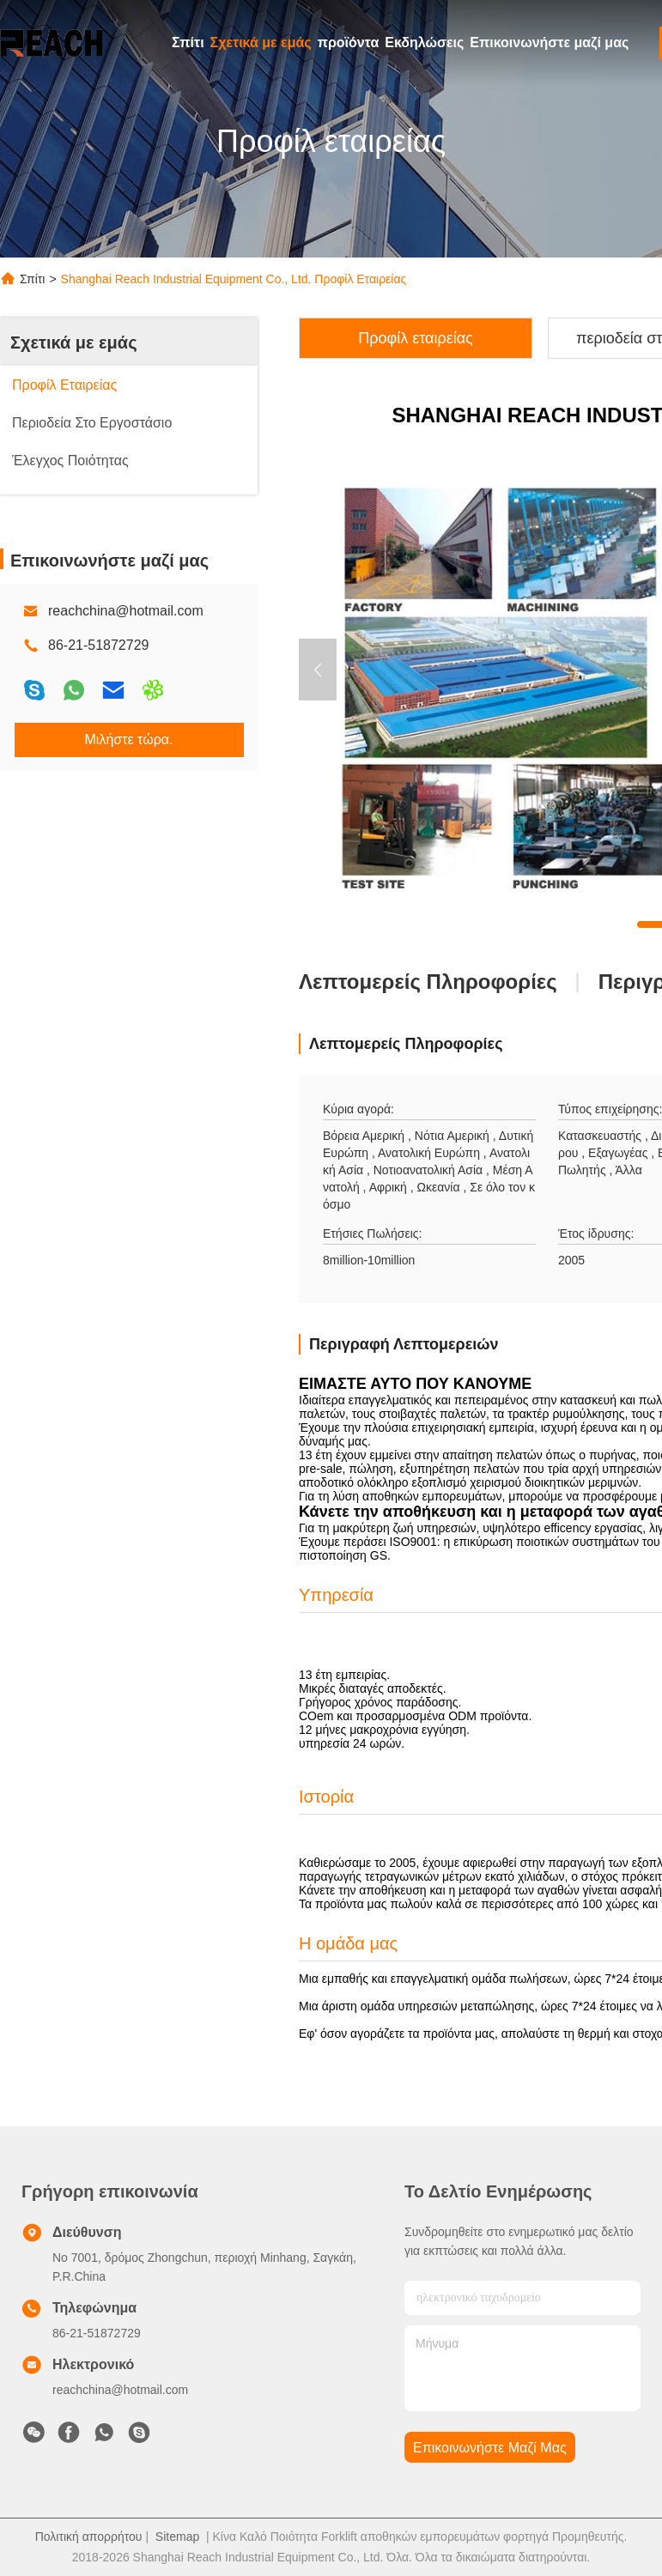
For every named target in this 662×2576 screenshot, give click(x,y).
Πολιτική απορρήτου (89, 2536)
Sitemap (177, 2536)
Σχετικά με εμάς (261, 42)
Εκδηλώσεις (424, 42)
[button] (318, 669)
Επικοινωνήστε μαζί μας (549, 42)
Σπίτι (188, 42)
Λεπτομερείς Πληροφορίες (428, 981)
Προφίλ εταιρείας (415, 338)
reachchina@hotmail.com (125, 610)
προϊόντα (349, 42)
